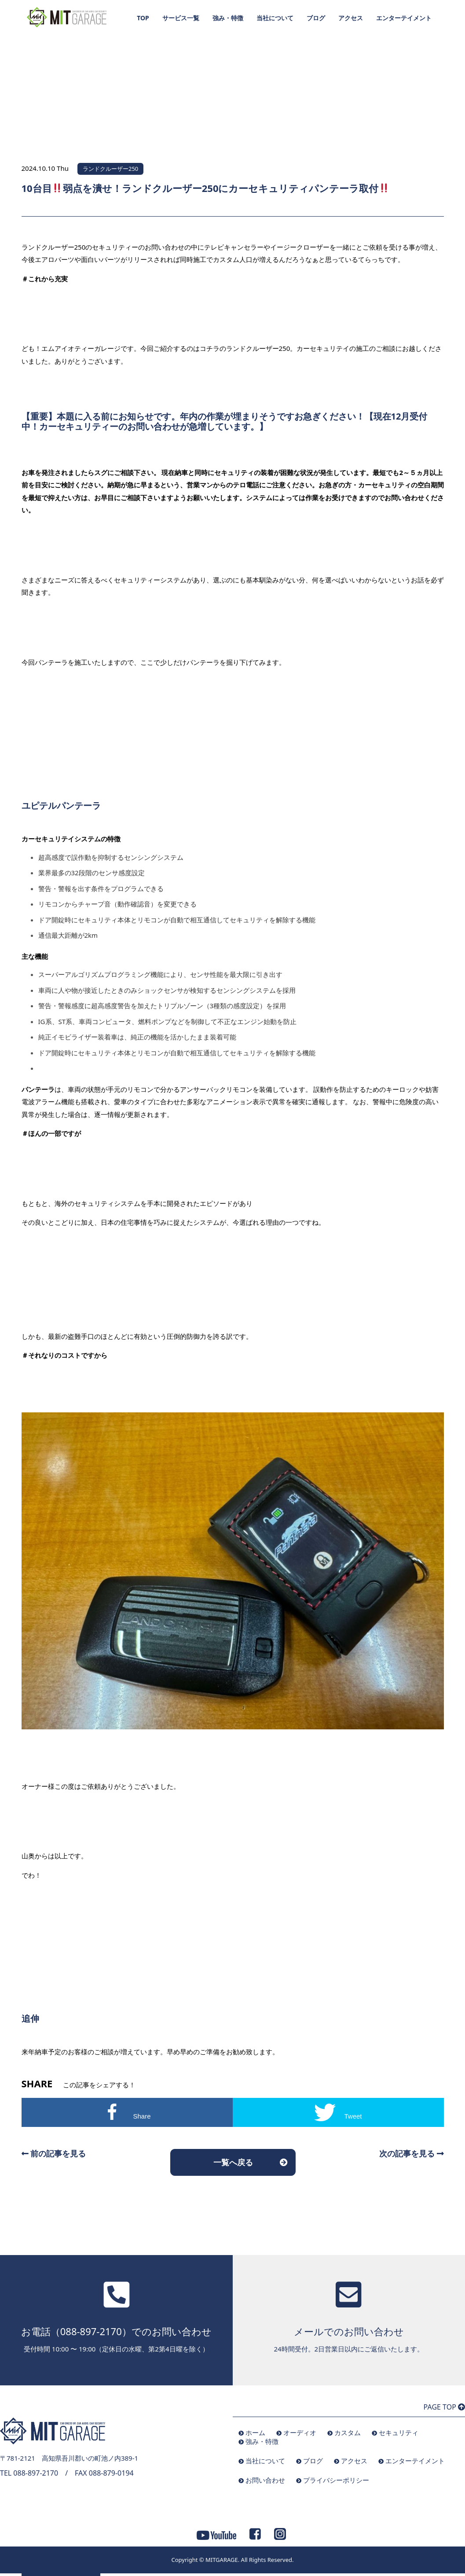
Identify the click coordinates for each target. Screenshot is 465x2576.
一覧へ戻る (233, 2162)
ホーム (255, 2432)
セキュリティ (398, 2432)
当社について (274, 18)
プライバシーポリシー (336, 2480)
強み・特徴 (227, 18)
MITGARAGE (221, 2560)
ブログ (316, 18)
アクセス (350, 18)
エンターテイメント (404, 18)
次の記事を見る (411, 2153)
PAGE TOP (444, 2407)
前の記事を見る (54, 2153)
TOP (143, 18)
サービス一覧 (180, 18)
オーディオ (299, 2432)
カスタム (347, 2432)
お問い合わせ (265, 2480)
